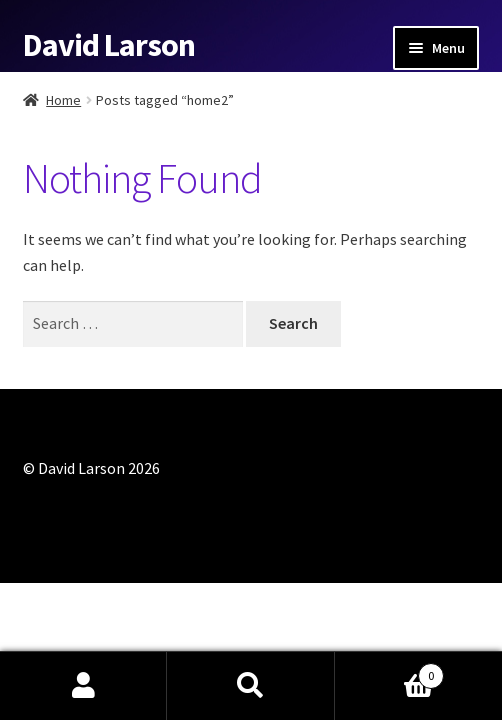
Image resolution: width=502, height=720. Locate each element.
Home (63, 100)
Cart (390, 671)
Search (250, 686)
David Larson (109, 45)
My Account (83, 686)
